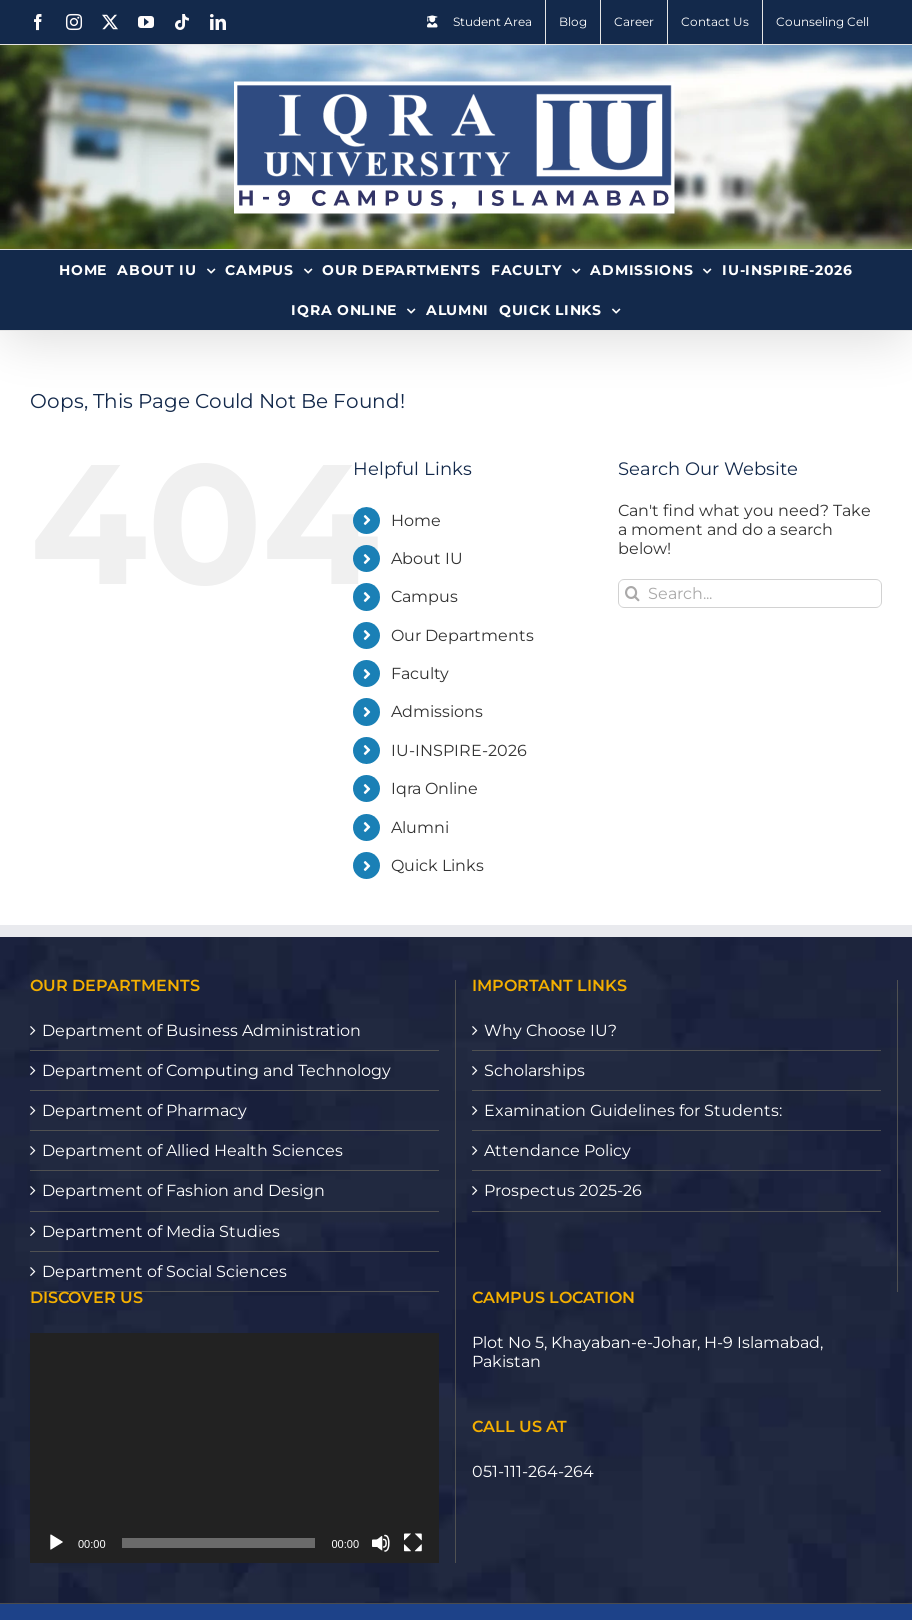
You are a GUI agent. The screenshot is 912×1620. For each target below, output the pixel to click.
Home (416, 520)
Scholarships (534, 1070)
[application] (234, 1448)
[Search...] (750, 593)
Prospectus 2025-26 (563, 1190)
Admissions (437, 711)
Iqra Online (434, 788)
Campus (424, 596)
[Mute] (381, 1543)
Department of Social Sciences (164, 1271)
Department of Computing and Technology (216, 1070)
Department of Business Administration (201, 1030)
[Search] (632, 593)
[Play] (56, 1543)
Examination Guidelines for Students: (633, 1110)
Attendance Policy (557, 1150)
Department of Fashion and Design (183, 1190)
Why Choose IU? (550, 1030)
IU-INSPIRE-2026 (459, 750)
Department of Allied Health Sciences (192, 1150)
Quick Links (437, 865)
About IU (427, 558)
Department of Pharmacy (144, 1110)
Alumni (420, 827)
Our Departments (462, 635)
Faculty (420, 673)
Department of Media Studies (161, 1231)
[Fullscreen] (413, 1543)
